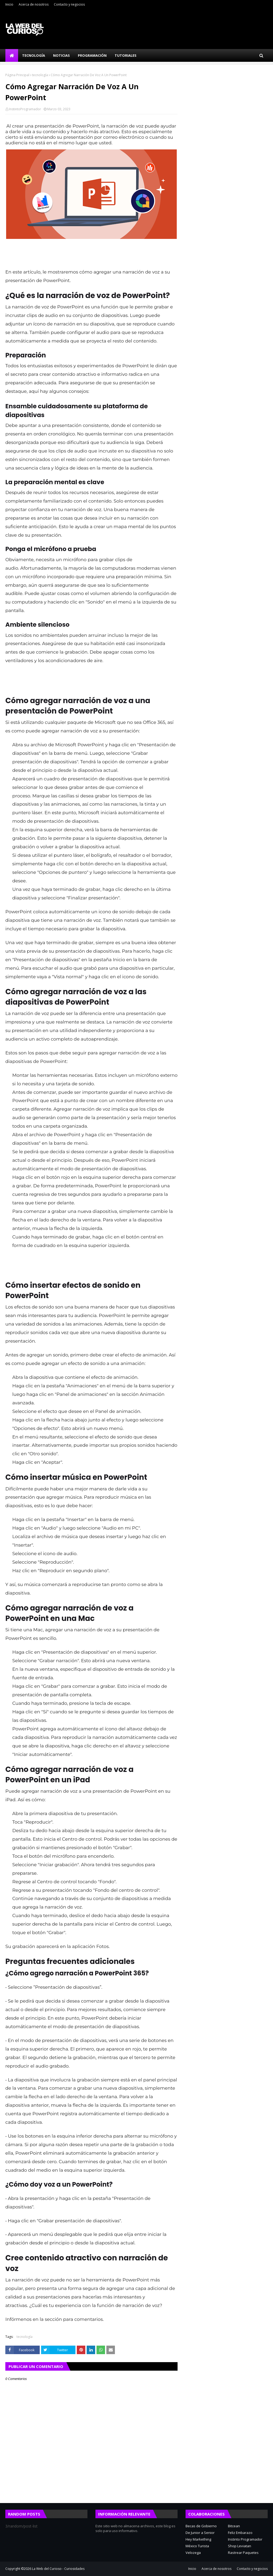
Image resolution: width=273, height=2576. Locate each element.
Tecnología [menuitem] (33, 55)
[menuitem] (11, 55)
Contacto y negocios (69, 4)
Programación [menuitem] (92, 55)
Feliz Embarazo (240, 2532)
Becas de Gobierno (201, 2526)
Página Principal (17, 75)
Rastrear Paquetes (243, 2552)
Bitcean (234, 2526)
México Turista (197, 2546)
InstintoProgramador (25, 109)
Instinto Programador (245, 2539)
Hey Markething (198, 2539)
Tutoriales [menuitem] (125, 55)
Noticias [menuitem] (61, 55)
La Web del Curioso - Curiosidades (58, 2568)
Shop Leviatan (239, 2546)
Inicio (9, 4)
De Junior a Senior (200, 2532)
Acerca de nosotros (34, 4)
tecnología (40, 75)
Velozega (193, 2552)
